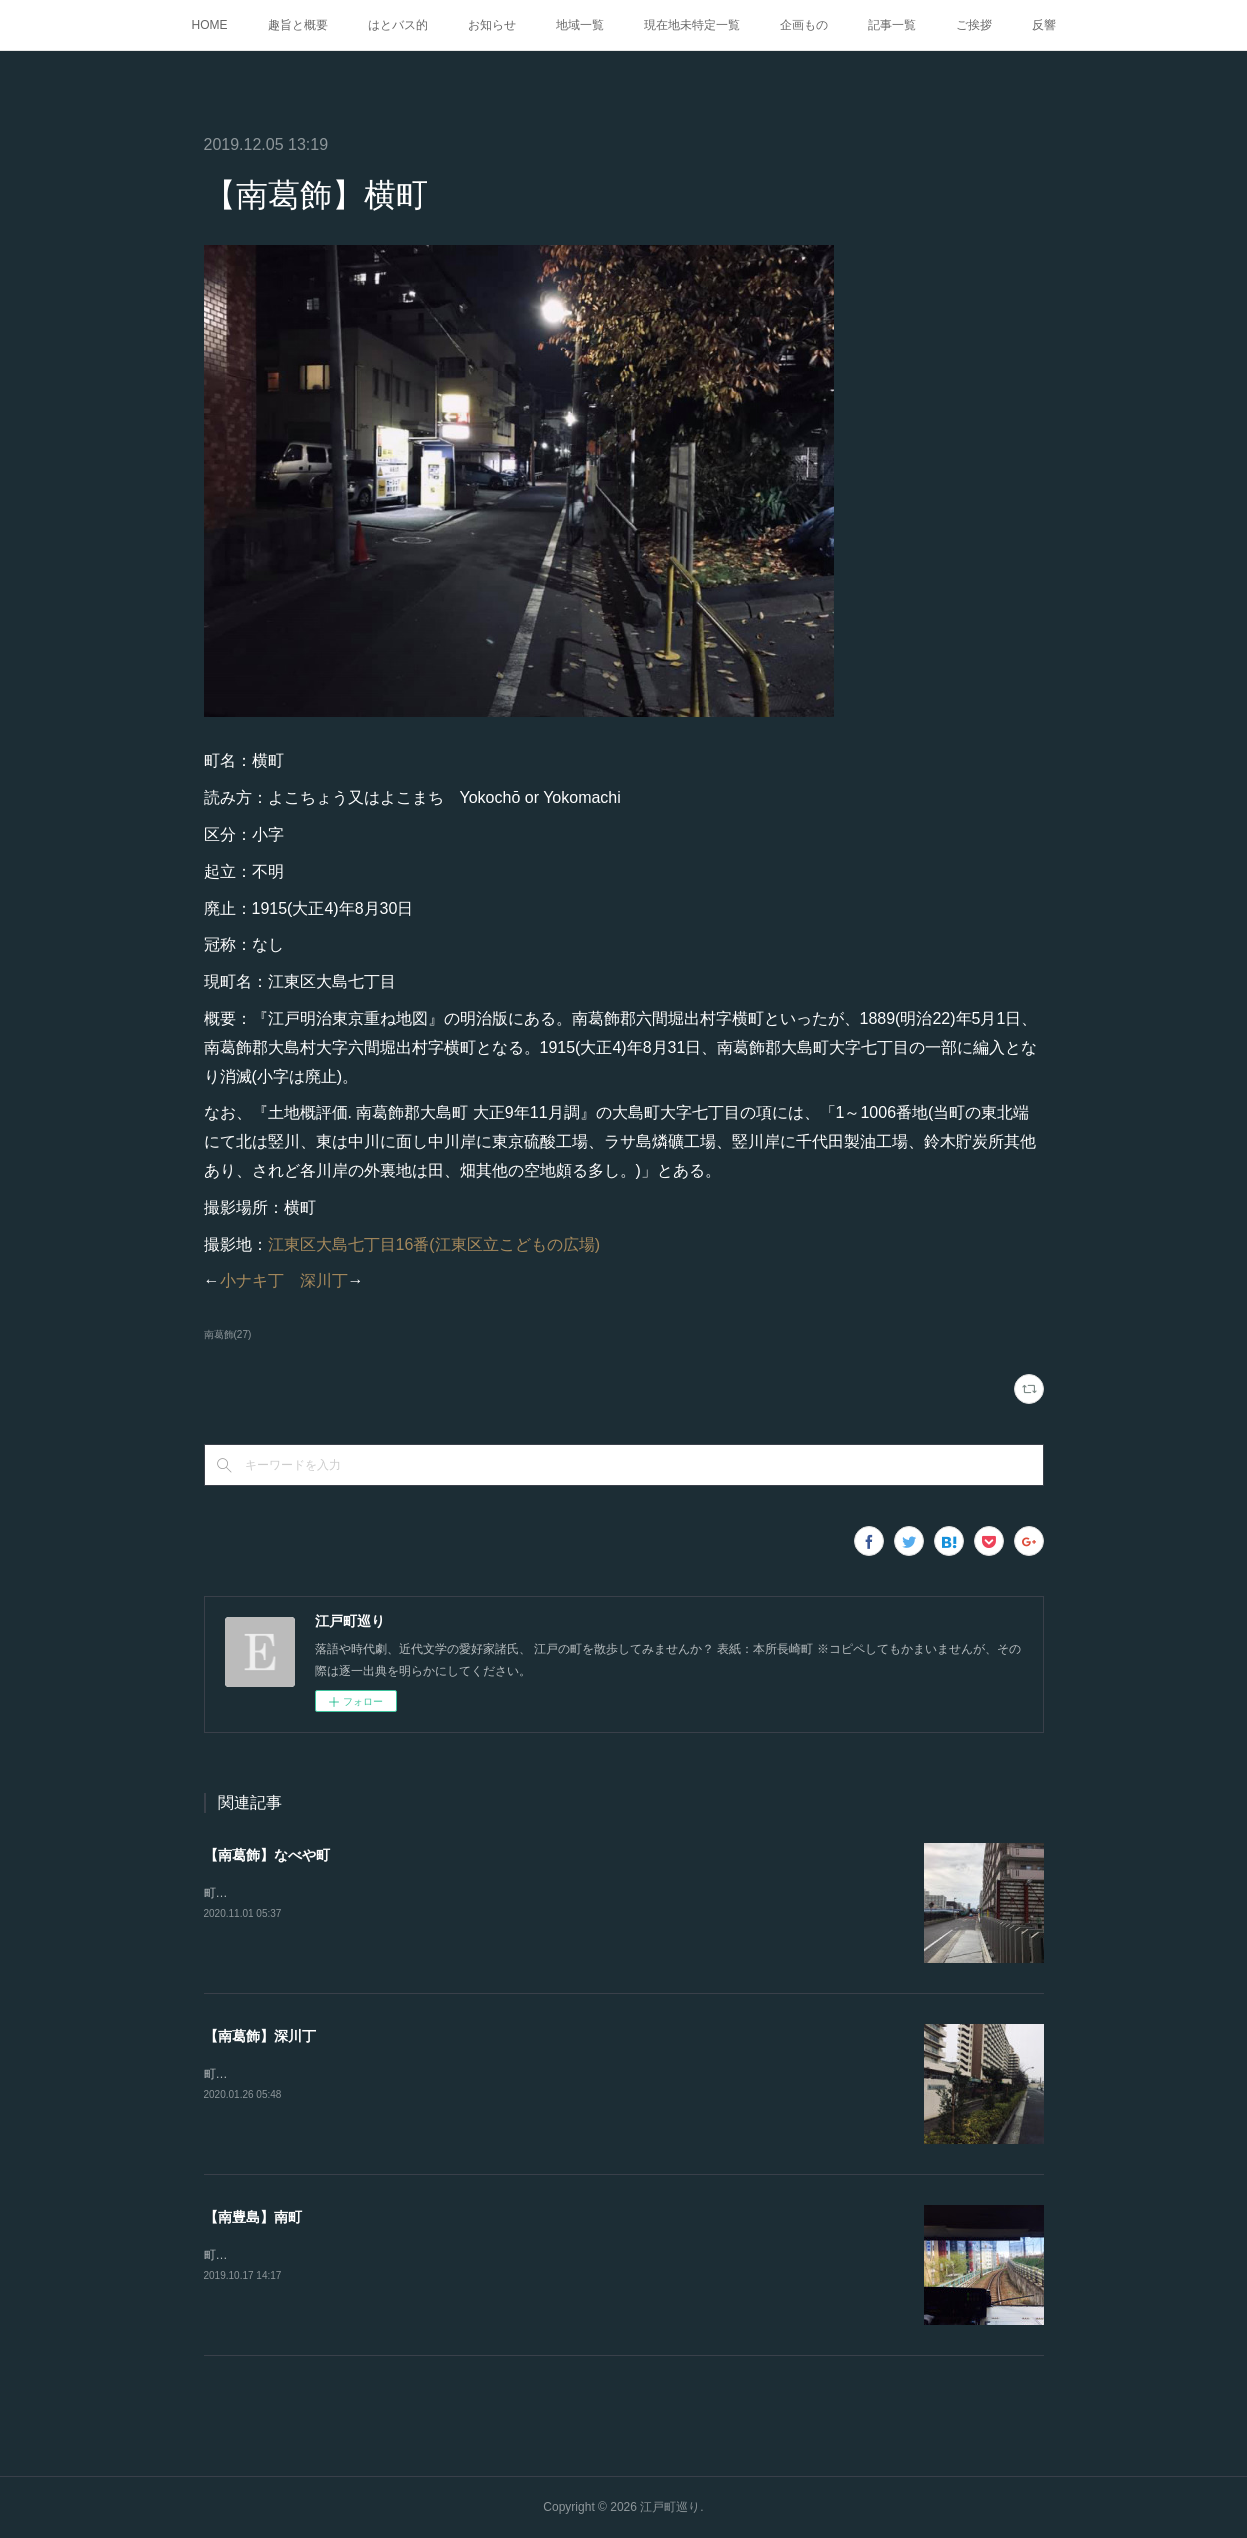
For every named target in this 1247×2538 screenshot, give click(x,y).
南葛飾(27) (228, 1334)
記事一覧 (892, 25)
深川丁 (324, 1280)
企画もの (804, 25)
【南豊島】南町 (253, 2217)
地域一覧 (580, 25)
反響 (1044, 25)
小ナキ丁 (252, 1280)
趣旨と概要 (298, 25)
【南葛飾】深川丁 (260, 2036)
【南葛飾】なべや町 (267, 1855)
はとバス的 (398, 25)
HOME (210, 25)
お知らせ (492, 25)
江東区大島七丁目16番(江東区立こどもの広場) (434, 1244)
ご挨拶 (974, 25)
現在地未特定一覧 (692, 25)
